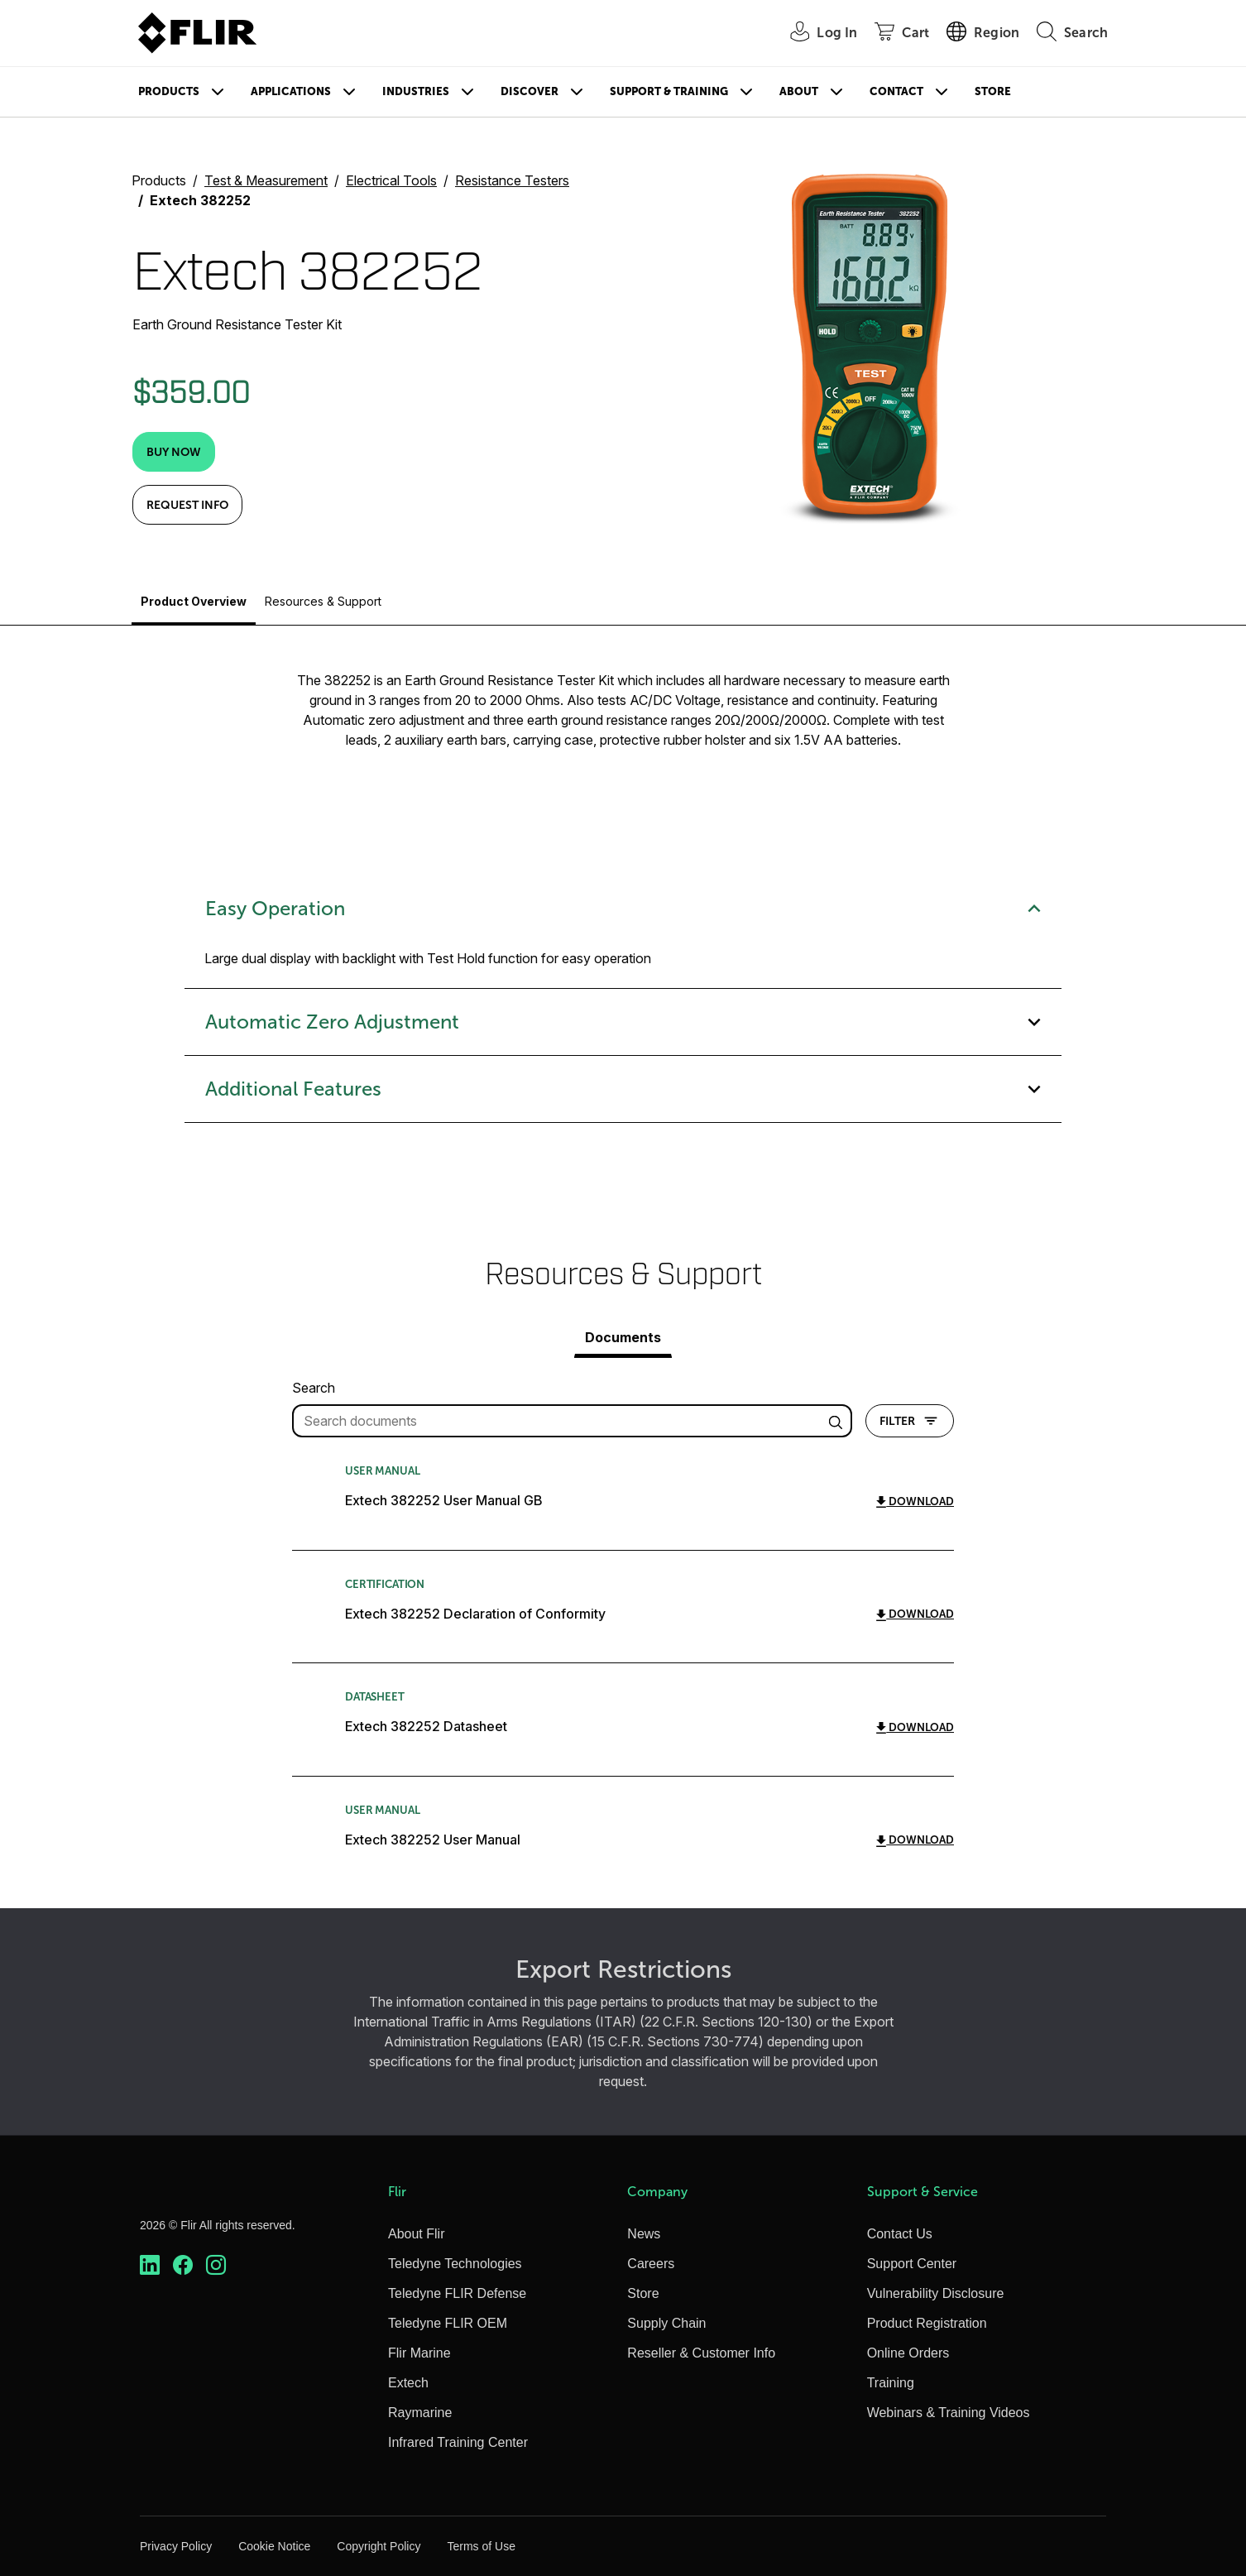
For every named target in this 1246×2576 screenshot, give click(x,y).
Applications (291, 91)
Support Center (912, 2264)
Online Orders (908, 2353)
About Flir (416, 2234)
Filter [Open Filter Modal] (909, 1421)
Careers (650, 2264)
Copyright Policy (378, 2546)
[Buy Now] (173, 452)
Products (168, 91)
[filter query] (572, 1420)
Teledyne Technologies (455, 2264)
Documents (623, 1337)
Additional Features (623, 1089)
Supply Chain (666, 2323)
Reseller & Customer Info (701, 2353)
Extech (408, 2383)
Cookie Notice (274, 2546)
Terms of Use (481, 2546)
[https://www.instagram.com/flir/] (216, 2265)
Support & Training (669, 91)
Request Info (187, 504)
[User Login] (814, 33)
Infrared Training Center (458, 2442)
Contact (896, 91)
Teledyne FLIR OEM (447, 2323)
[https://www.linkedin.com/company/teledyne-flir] (150, 2265)
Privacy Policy (176, 2546)
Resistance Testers (512, 180)
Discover (529, 91)
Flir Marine (419, 2353)
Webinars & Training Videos (948, 2413)
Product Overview (194, 601)
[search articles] (838, 1421)
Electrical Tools (391, 180)
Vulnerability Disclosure (935, 2293)
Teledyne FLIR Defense (457, 2293)
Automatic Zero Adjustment (623, 1022)
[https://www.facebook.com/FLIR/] (183, 2265)
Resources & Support (323, 601)
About (798, 91)
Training (890, 2383)
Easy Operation (623, 908)
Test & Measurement (266, 180)
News (643, 2234)
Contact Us (899, 2234)
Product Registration (927, 2323)
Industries (415, 91)
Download (915, 1501)
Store (993, 91)
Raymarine (420, 2413)
